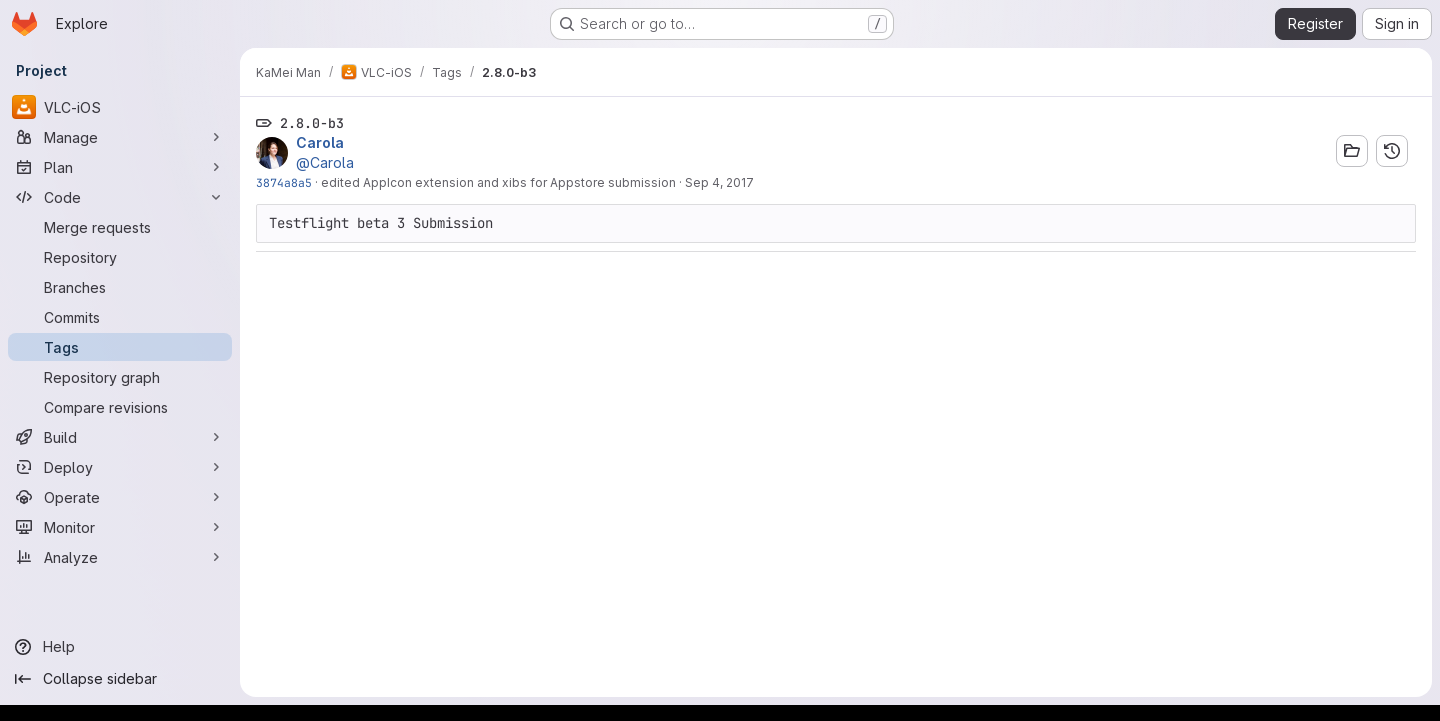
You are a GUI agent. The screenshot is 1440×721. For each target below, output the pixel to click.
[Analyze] (120, 557)
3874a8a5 (284, 182)
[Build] (120, 437)
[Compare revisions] (120, 407)
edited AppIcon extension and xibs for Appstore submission (498, 182)
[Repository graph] (120, 377)
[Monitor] (120, 527)
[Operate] (120, 497)
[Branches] (120, 287)
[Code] (120, 197)
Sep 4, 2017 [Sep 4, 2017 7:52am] (719, 182)
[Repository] (120, 257)
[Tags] (120, 347)
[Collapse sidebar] (120, 679)
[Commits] (120, 317)
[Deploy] (120, 467)
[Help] (120, 647)
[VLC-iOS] (120, 107)
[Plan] (120, 167)
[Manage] (120, 137)
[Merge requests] (120, 227)
